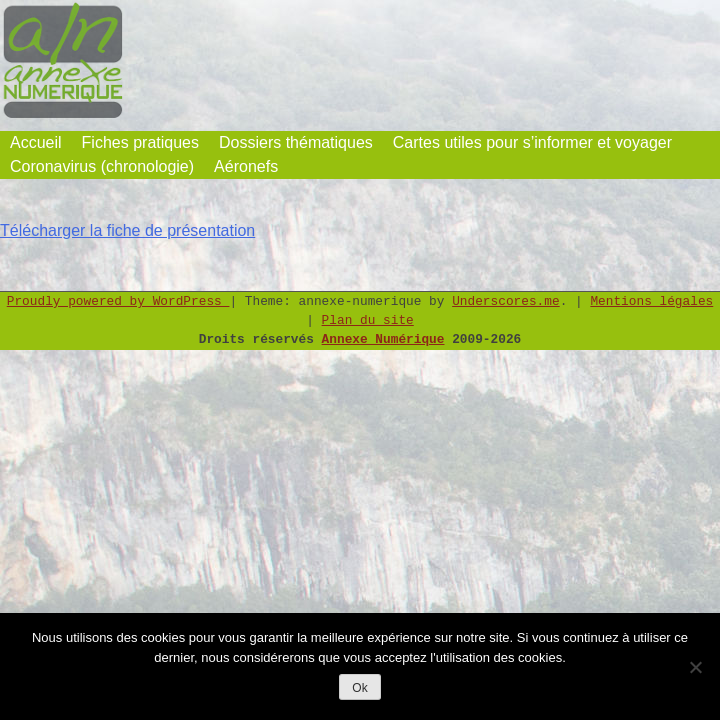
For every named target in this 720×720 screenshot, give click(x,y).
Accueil (36, 142)
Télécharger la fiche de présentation (127, 230)
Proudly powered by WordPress (118, 301)
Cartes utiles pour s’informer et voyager (532, 142)
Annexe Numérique (383, 339)
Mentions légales (651, 301)
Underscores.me (506, 301)
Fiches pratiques (140, 142)
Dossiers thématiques (296, 142)
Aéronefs (246, 166)
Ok (359, 688)
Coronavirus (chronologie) (102, 166)
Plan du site (368, 320)
